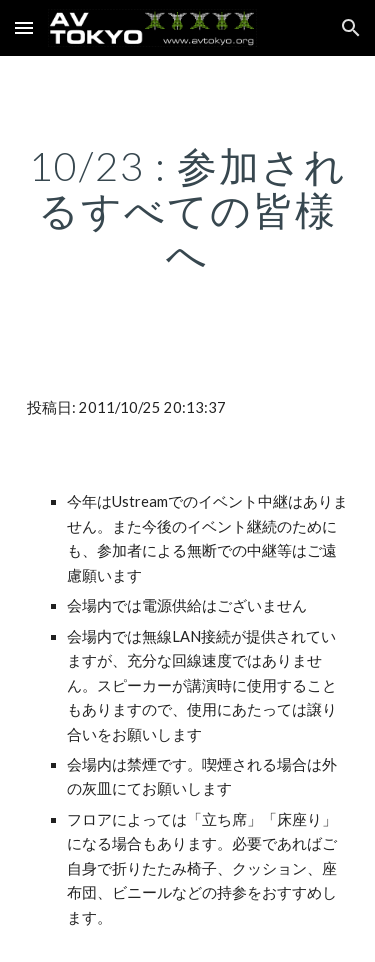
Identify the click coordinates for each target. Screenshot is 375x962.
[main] (188, 210)
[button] (24, 27)
